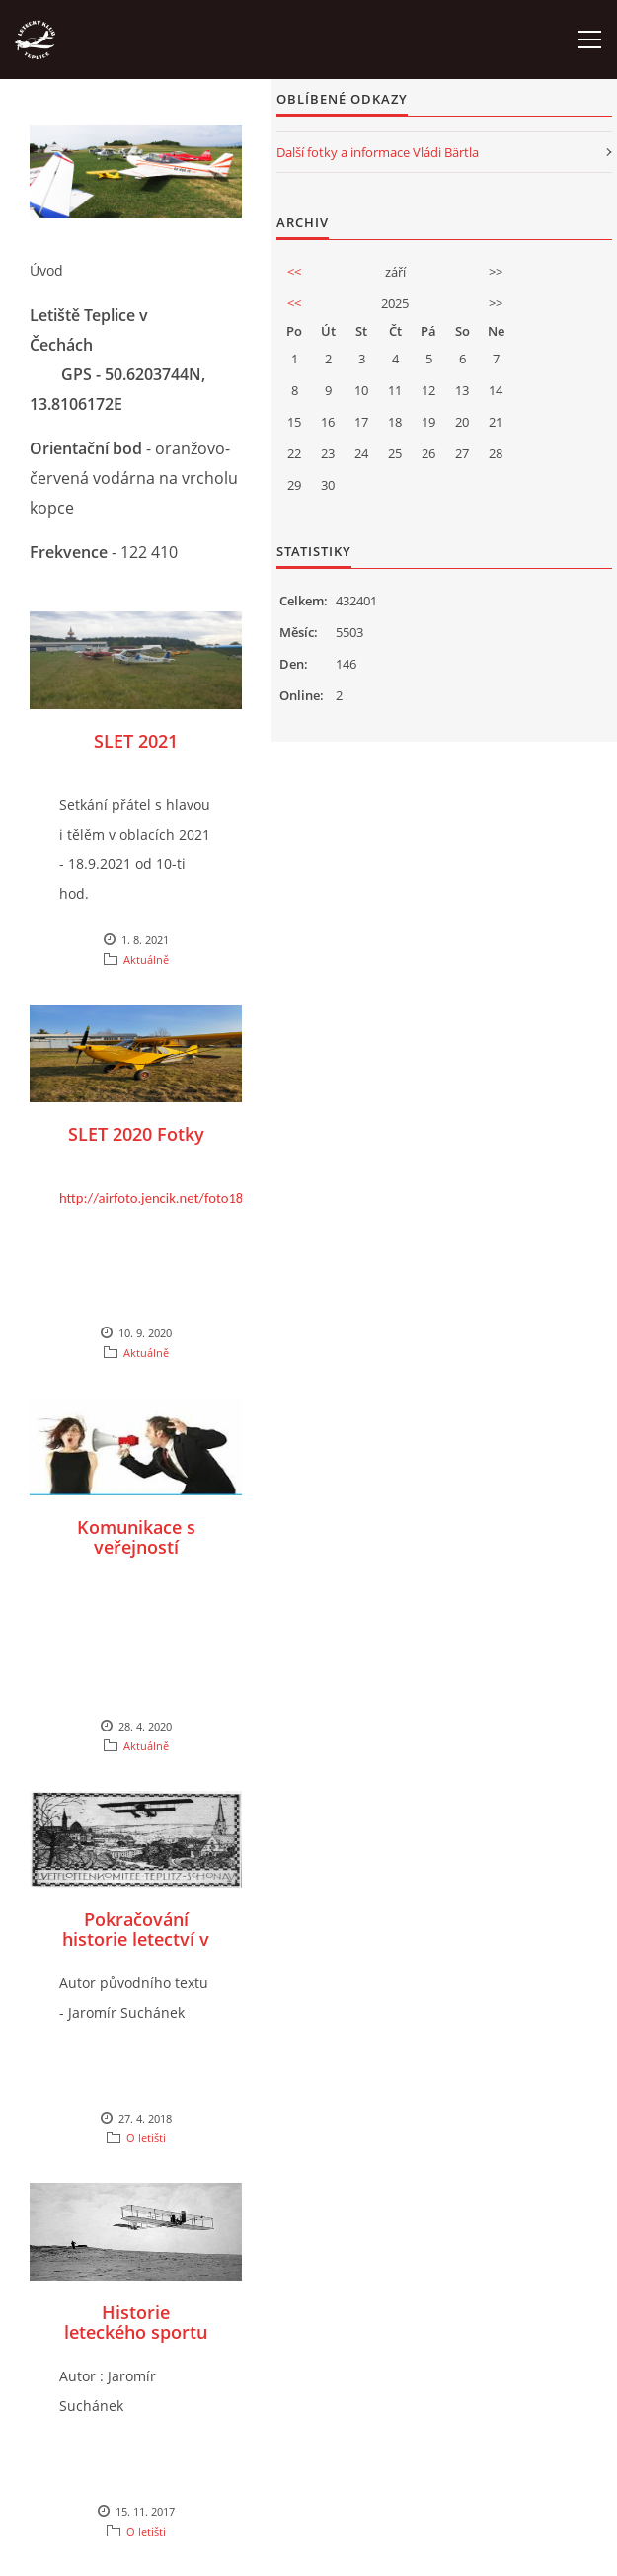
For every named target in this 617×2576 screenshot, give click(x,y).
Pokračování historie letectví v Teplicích (135, 1939)
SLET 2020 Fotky (136, 1134)
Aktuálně (146, 959)
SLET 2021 (136, 741)
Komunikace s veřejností (136, 1537)
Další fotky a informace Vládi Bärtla (377, 152)
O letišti (146, 2138)
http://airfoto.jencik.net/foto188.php (168, 1198)
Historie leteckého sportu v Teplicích (135, 2332)
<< (294, 272)
